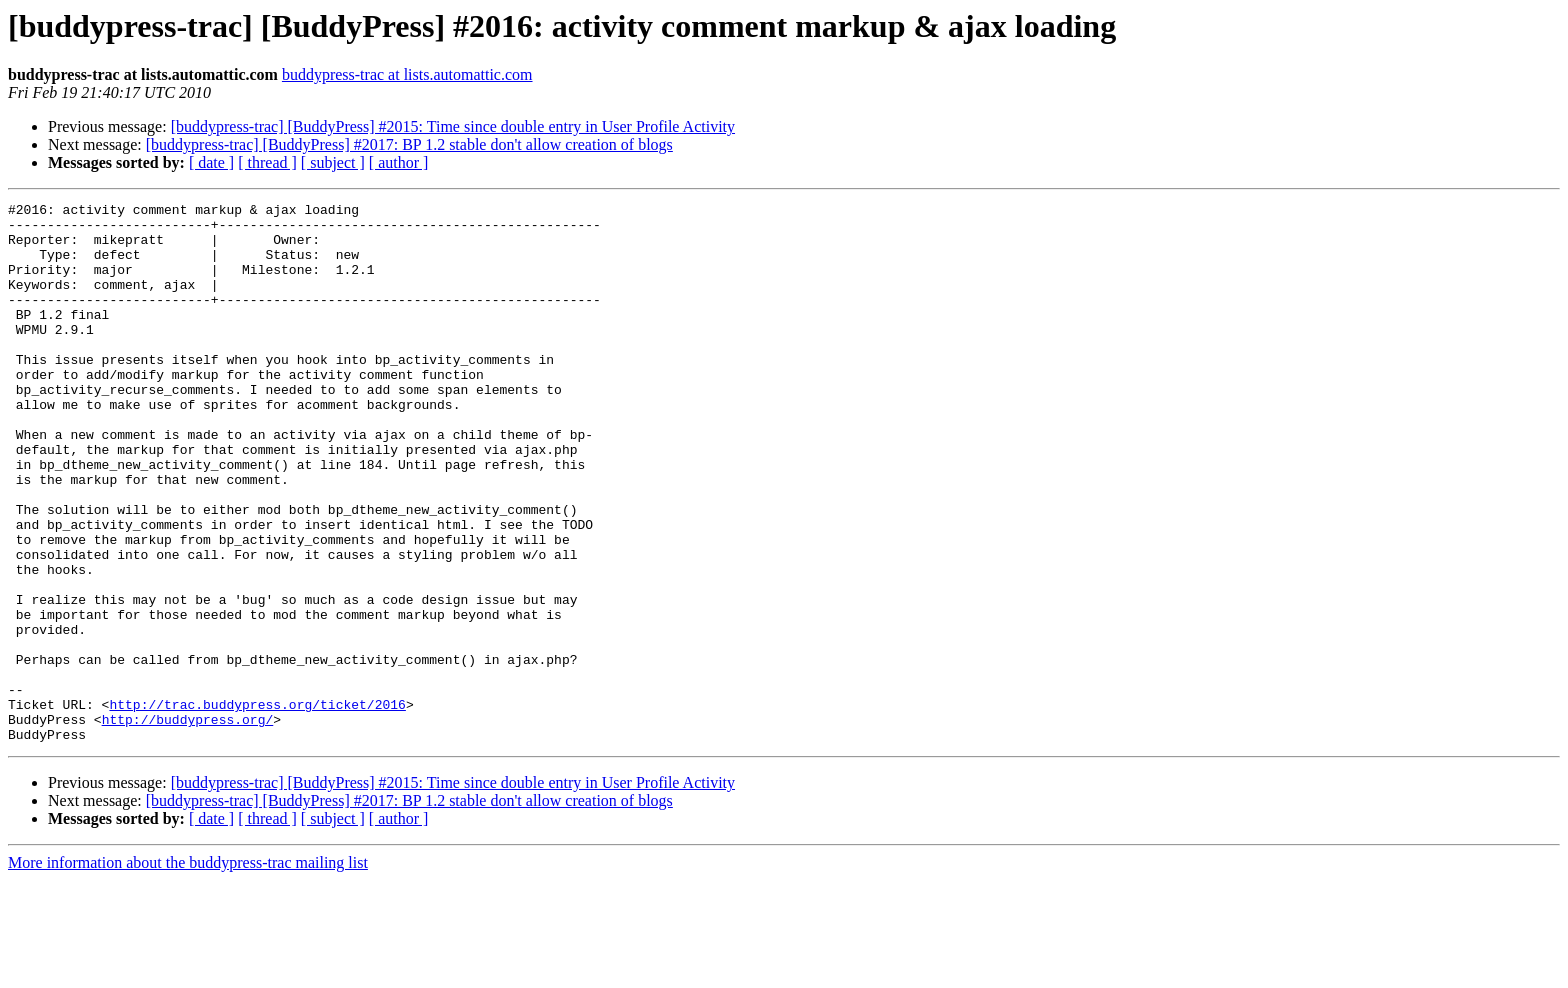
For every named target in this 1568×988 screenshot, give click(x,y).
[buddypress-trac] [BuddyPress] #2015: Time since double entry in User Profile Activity (453, 126)
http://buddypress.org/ (188, 824)
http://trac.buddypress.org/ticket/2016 (257, 806)
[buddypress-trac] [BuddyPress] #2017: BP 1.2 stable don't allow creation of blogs (409, 144)
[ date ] (211, 162)
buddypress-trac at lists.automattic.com (407, 74)
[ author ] (399, 162)
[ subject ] (333, 162)
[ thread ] (267, 162)
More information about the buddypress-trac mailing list (188, 970)
